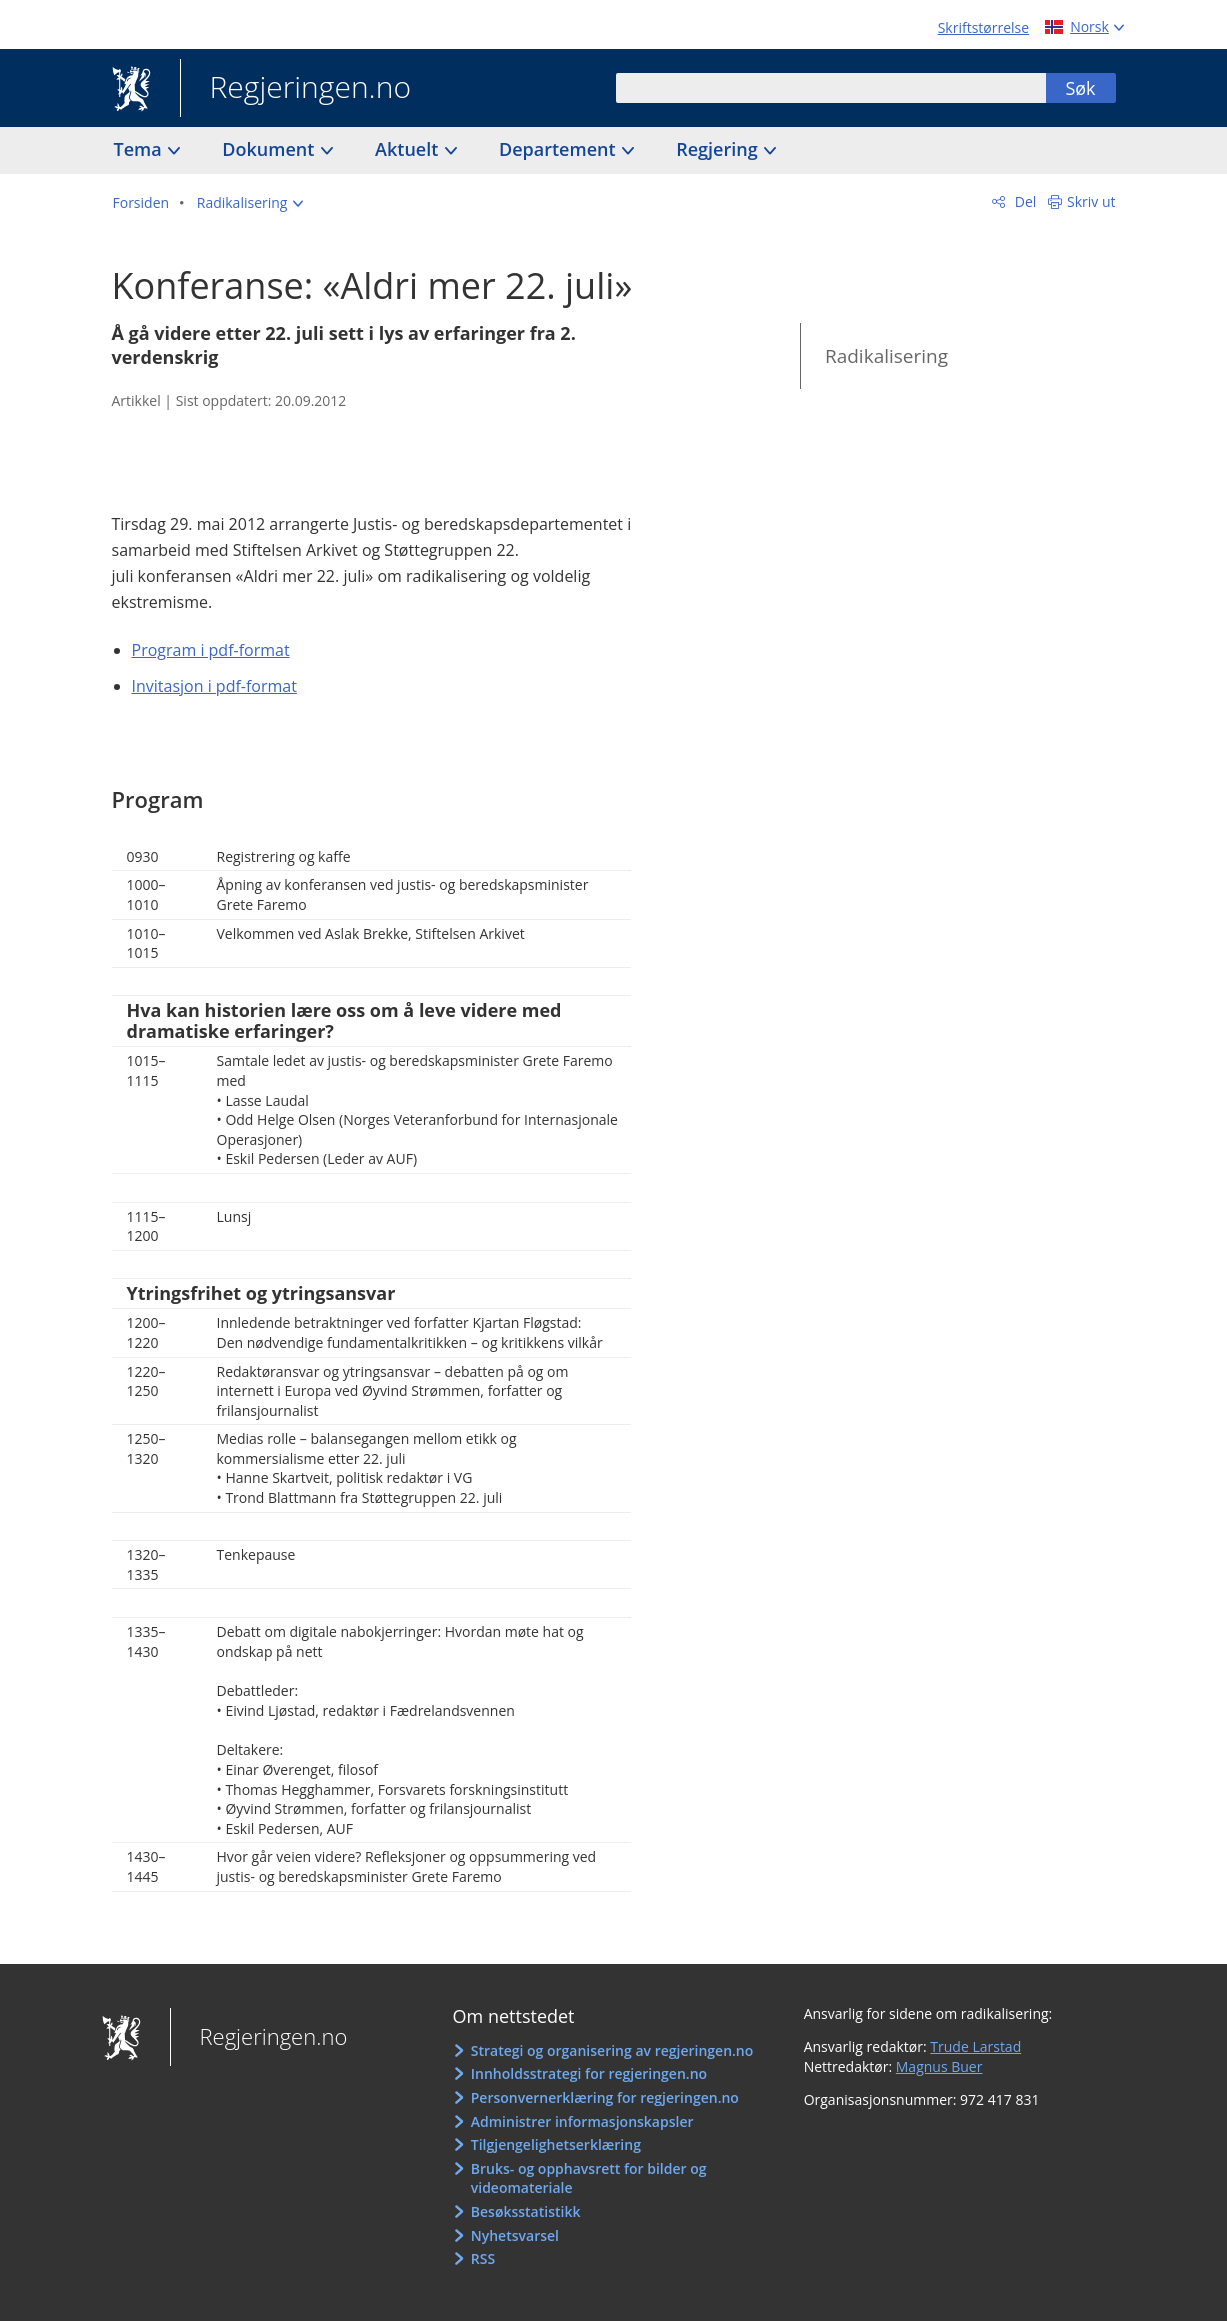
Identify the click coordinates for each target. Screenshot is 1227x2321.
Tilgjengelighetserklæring (556, 2144)
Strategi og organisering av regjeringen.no (612, 2050)
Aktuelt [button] (409, 149)
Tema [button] (140, 149)
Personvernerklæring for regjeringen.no (605, 2097)
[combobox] (831, 88)
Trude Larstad (975, 2046)
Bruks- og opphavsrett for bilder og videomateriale (589, 2178)
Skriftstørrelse (983, 27)
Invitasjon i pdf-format (214, 686)
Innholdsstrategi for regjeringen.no (589, 2073)
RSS (483, 2258)
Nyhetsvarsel (515, 2235)
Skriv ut (1091, 201)
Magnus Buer (939, 2066)
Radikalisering (886, 356)
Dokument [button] (270, 149)
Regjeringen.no (296, 89)
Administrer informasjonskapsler (582, 2121)
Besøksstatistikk (526, 2211)
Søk (1080, 88)
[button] (250, 203)
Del (1023, 201)
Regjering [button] (719, 149)
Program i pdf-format (211, 650)
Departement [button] (559, 149)
